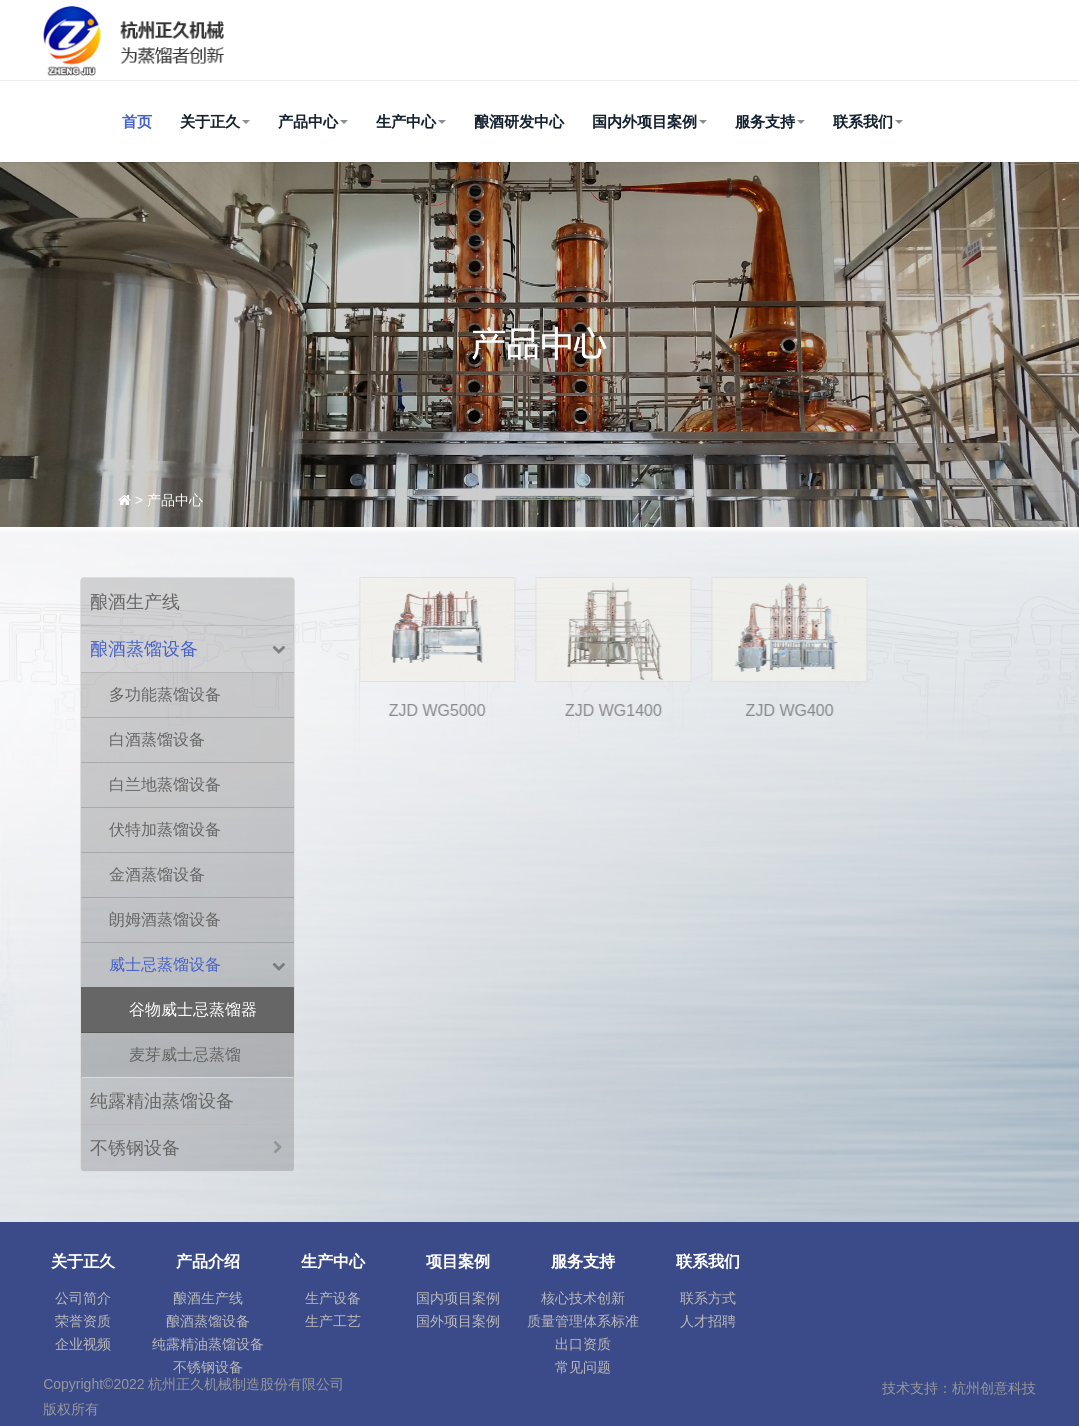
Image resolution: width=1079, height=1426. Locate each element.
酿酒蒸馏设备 (144, 649)
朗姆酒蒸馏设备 (165, 919)
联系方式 (708, 1298)
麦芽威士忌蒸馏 (185, 1054)
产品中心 (313, 121)
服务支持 (770, 121)
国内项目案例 (458, 1298)
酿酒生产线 (135, 602)
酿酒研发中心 (519, 121)
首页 (137, 121)
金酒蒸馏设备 (157, 874)
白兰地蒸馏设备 (165, 784)
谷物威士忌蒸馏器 (193, 1009)
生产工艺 (333, 1321)
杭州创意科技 (994, 1388)
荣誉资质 (83, 1321)
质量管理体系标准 (583, 1321)
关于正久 (215, 121)
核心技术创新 (583, 1298)
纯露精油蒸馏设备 (162, 1101)
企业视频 (83, 1344)
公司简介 (83, 1298)
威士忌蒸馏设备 (165, 964)
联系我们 (868, 121)
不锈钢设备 (135, 1148)
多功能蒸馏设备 (165, 694)
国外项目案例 (458, 1321)
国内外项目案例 (649, 121)
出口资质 (583, 1344)
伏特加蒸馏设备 (165, 829)
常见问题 (583, 1367)
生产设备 (333, 1298)
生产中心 (411, 121)
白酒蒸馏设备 (157, 739)
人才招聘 (708, 1321)
